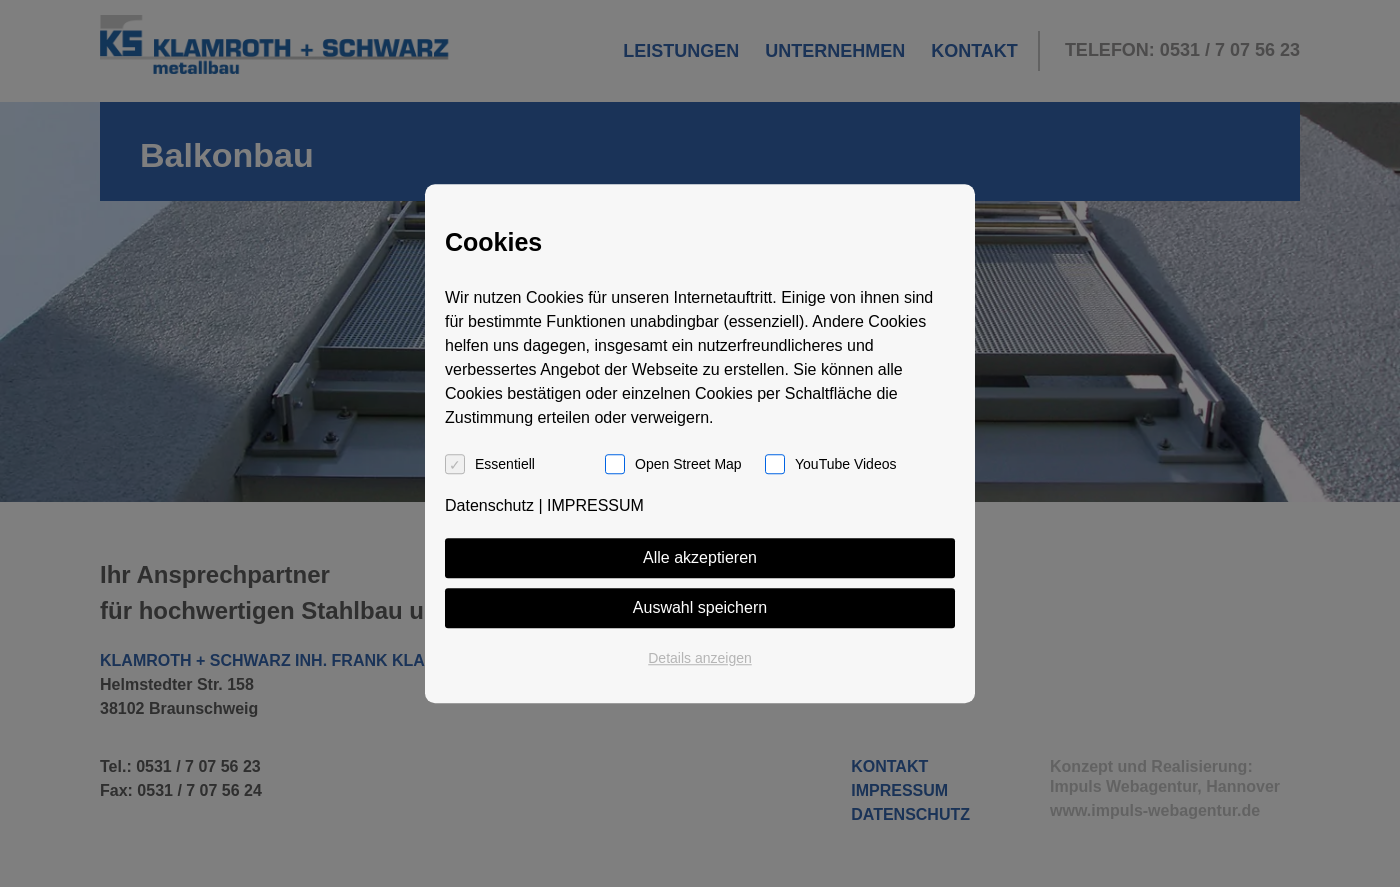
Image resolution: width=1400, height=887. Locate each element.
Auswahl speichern (700, 607)
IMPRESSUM (595, 505)
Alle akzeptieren (700, 557)
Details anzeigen (700, 658)
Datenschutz (489, 505)
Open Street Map (688, 464)
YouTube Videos (845, 464)
